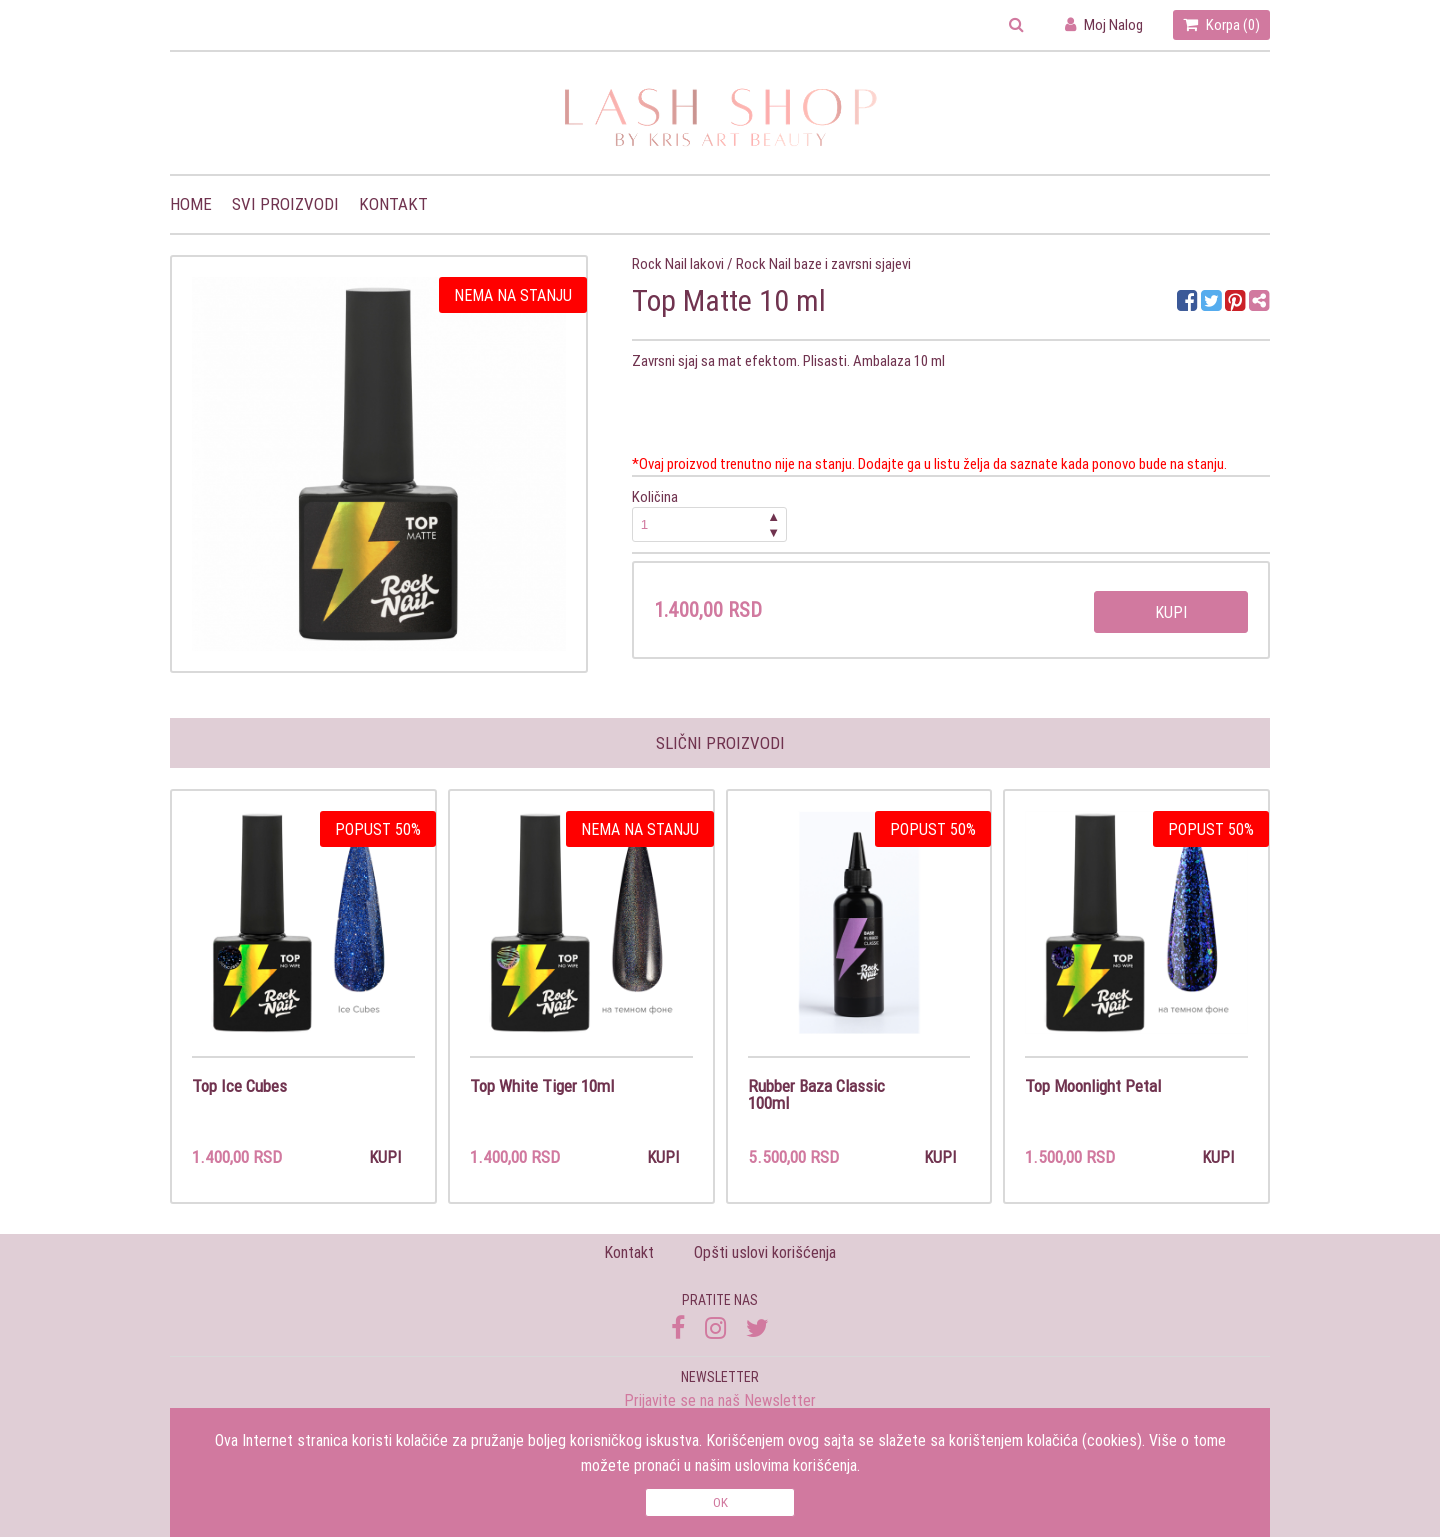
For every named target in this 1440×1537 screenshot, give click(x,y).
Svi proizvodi (285, 204)
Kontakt (393, 204)
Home (191, 204)
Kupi (1171, 612)
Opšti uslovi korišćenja (765, 1252)
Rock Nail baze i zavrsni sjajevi (823, 263)
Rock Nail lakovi (678, 263)
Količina (710, 514)
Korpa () (1221, 24)
